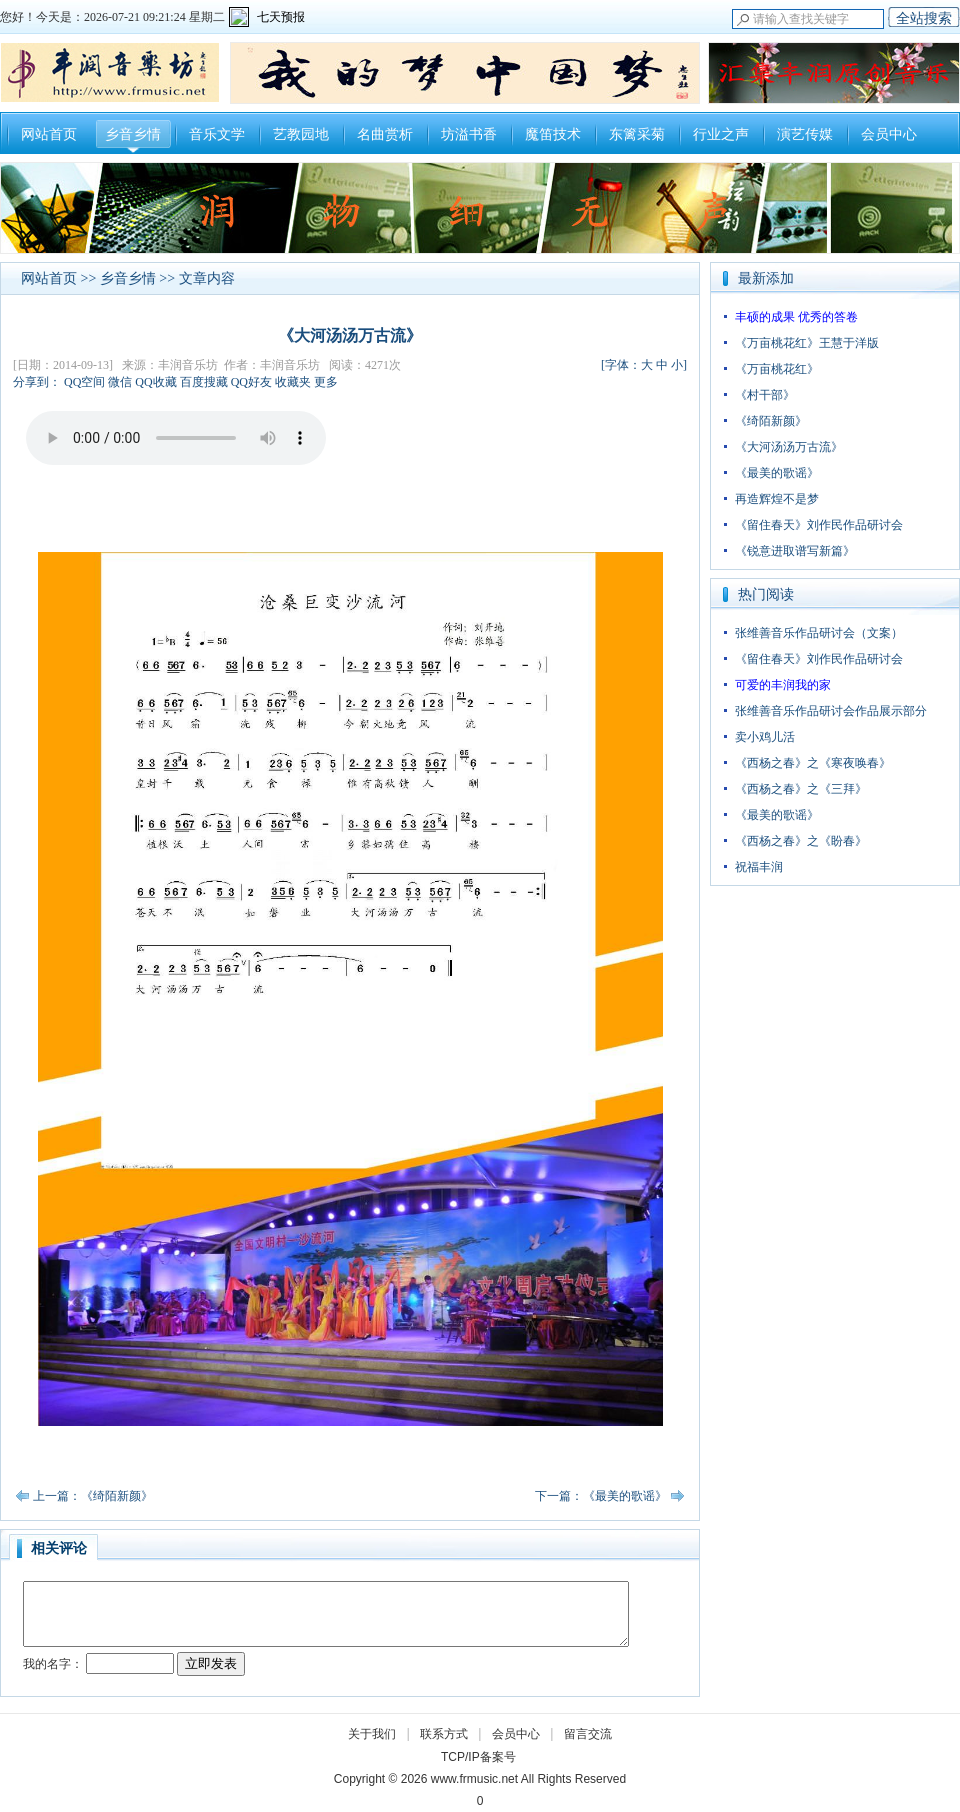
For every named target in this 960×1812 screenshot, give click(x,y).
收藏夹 (293, 382)
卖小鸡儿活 (765, 737)
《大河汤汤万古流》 (789, 447)
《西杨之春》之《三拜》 (801, 789)
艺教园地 (301, 134)
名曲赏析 (385, 134)
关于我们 (372, 1734)
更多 (326, 382)
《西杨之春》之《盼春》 (801, 841)
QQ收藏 (155, 382)
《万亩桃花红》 (777, 369)
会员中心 (889, 134)
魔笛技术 (553, 134)
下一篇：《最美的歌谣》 (601, 1496)
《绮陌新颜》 (771, 421)
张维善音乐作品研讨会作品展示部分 (831, 711)
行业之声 (721, 134)
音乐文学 (217, 134)
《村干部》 (765, 395)
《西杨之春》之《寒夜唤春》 (813, 763)
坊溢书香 (469, 134)
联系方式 (444, 1734)
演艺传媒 (805, 134)
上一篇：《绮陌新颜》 (93, 1496)
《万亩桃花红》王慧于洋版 (807, 343)
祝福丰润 (759, 867)
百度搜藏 (204, 382)
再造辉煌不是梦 (777, 499)
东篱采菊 (637, 134)
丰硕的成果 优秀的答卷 (796, 317)
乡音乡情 (133, 134)
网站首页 (49, 134)
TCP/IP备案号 (478, 1757)
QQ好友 (251, 382)
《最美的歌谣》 (777, 473)
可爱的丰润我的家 (783, 685)
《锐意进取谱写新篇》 (795, 551)
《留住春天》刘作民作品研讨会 (819, 525)
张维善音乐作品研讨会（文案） (819, 633)
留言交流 (588, 1734)
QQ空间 (84, 382)
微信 (120, 382)
